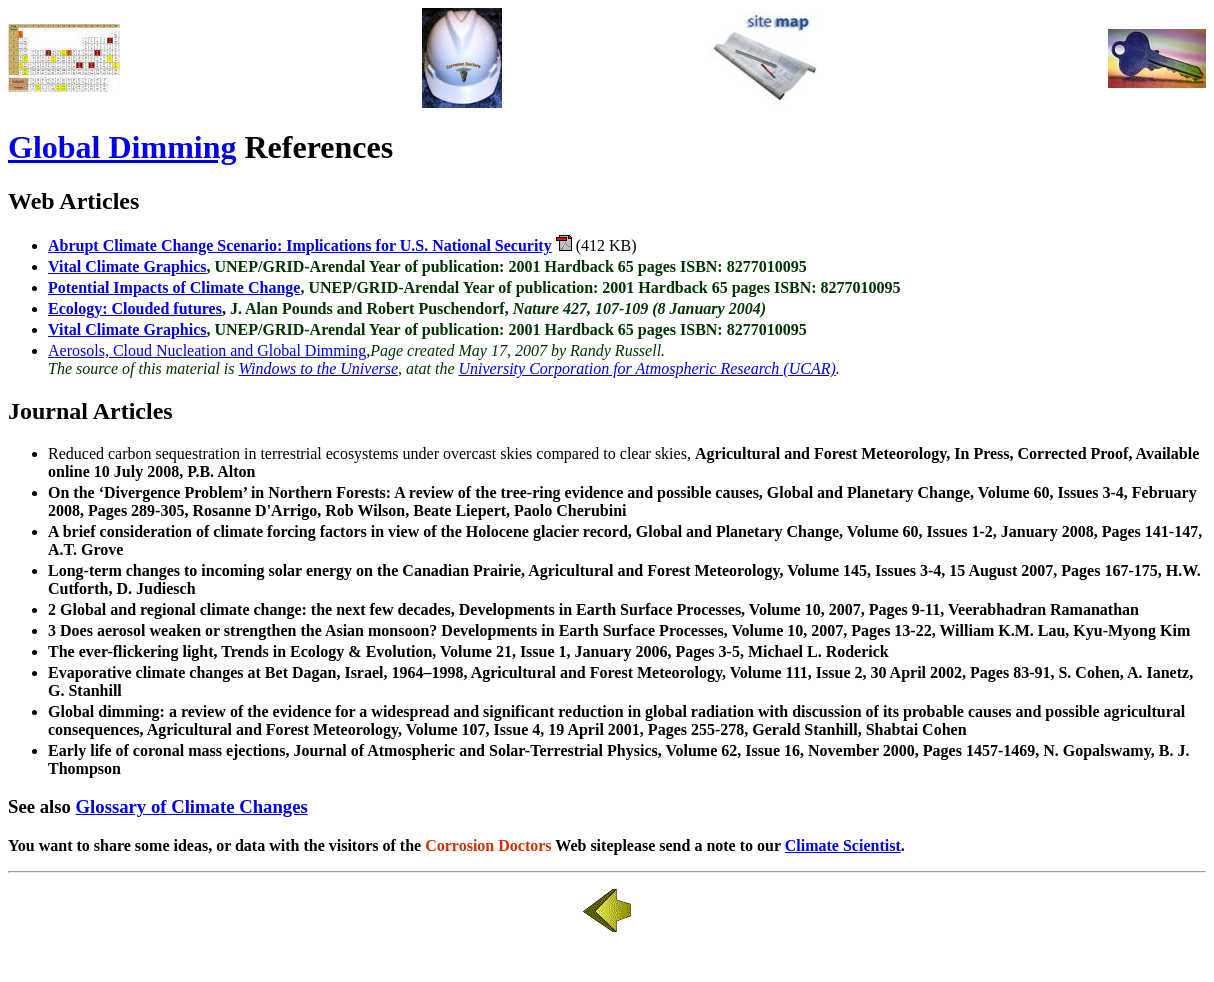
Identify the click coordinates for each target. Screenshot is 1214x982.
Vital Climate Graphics (127, 266)
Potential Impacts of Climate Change (174, 287)
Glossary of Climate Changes (192, 806)
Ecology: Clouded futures (135, 308)
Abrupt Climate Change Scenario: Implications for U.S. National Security (300, 245)
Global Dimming (122, 147)
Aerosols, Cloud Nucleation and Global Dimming (207, 350)
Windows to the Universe (319, 368)
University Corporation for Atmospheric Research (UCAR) (647, 368)
